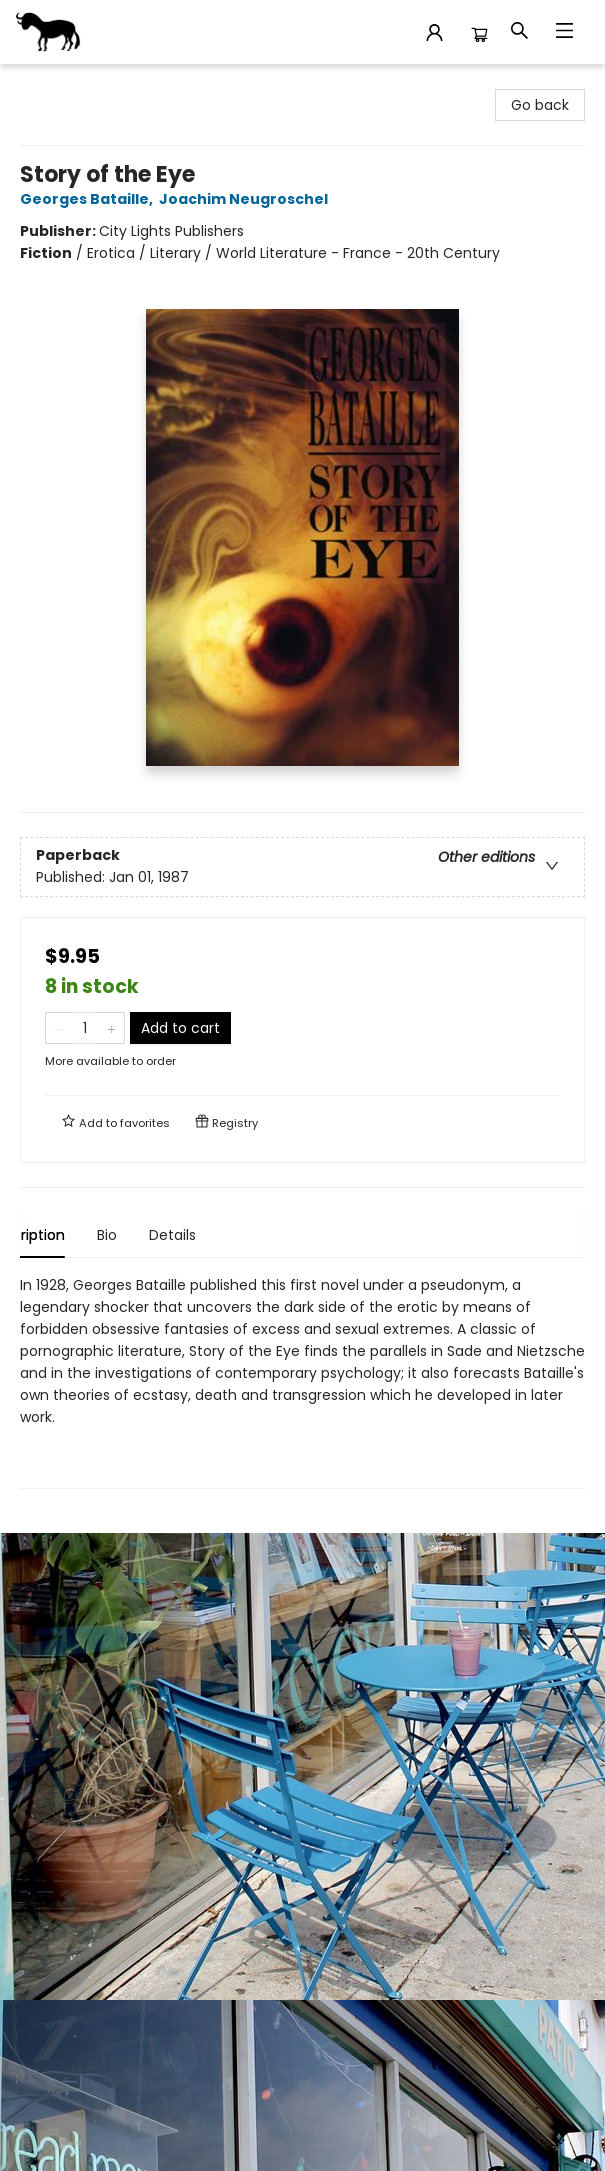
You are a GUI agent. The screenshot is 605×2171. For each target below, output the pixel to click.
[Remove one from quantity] (58, 1028)
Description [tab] (59, 1235)
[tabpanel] (302, 1381)
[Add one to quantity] (111, 1028)
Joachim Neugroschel (246, 199)
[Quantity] (85, 1028)
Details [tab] (206, 1235)
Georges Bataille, (89, 199)
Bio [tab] (141, 1235)
